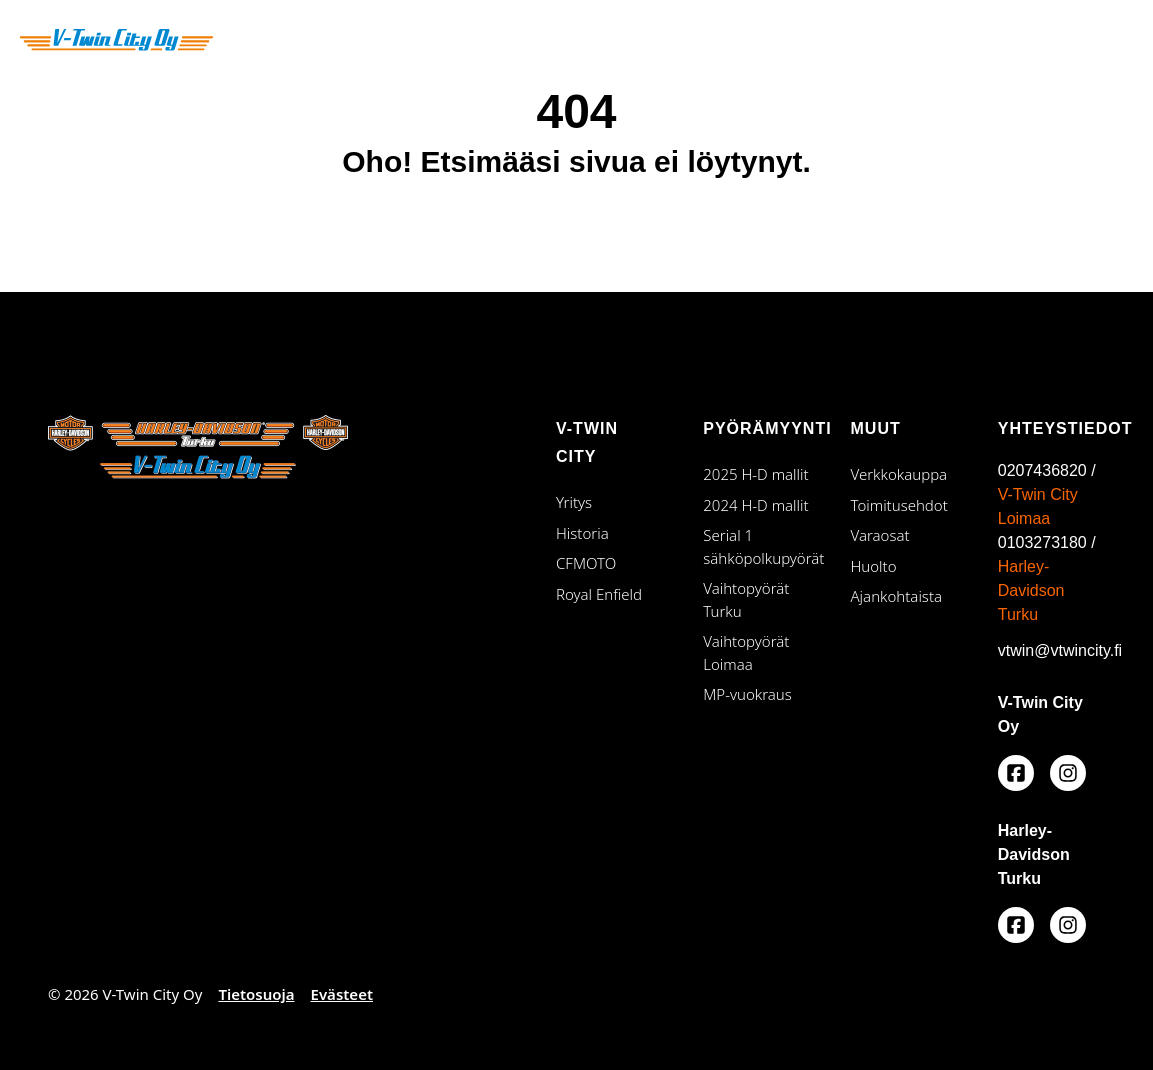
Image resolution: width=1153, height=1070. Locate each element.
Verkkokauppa (899, 474)
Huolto (874, 566)
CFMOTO (586, 563)
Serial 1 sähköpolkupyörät (756, 546)
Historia (582, 533)
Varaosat (880, 535)
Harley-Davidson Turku (1031, 590)
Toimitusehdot (899, 505)
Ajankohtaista (897, 596)
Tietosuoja (256, 994)
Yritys (574, 502)
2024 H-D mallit (755, 505)
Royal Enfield (599, 594)
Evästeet (342, 994)
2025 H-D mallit (755, 474)
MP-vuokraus (747, 694)
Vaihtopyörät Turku (756, 599)
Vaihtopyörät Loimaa (756, 652)
